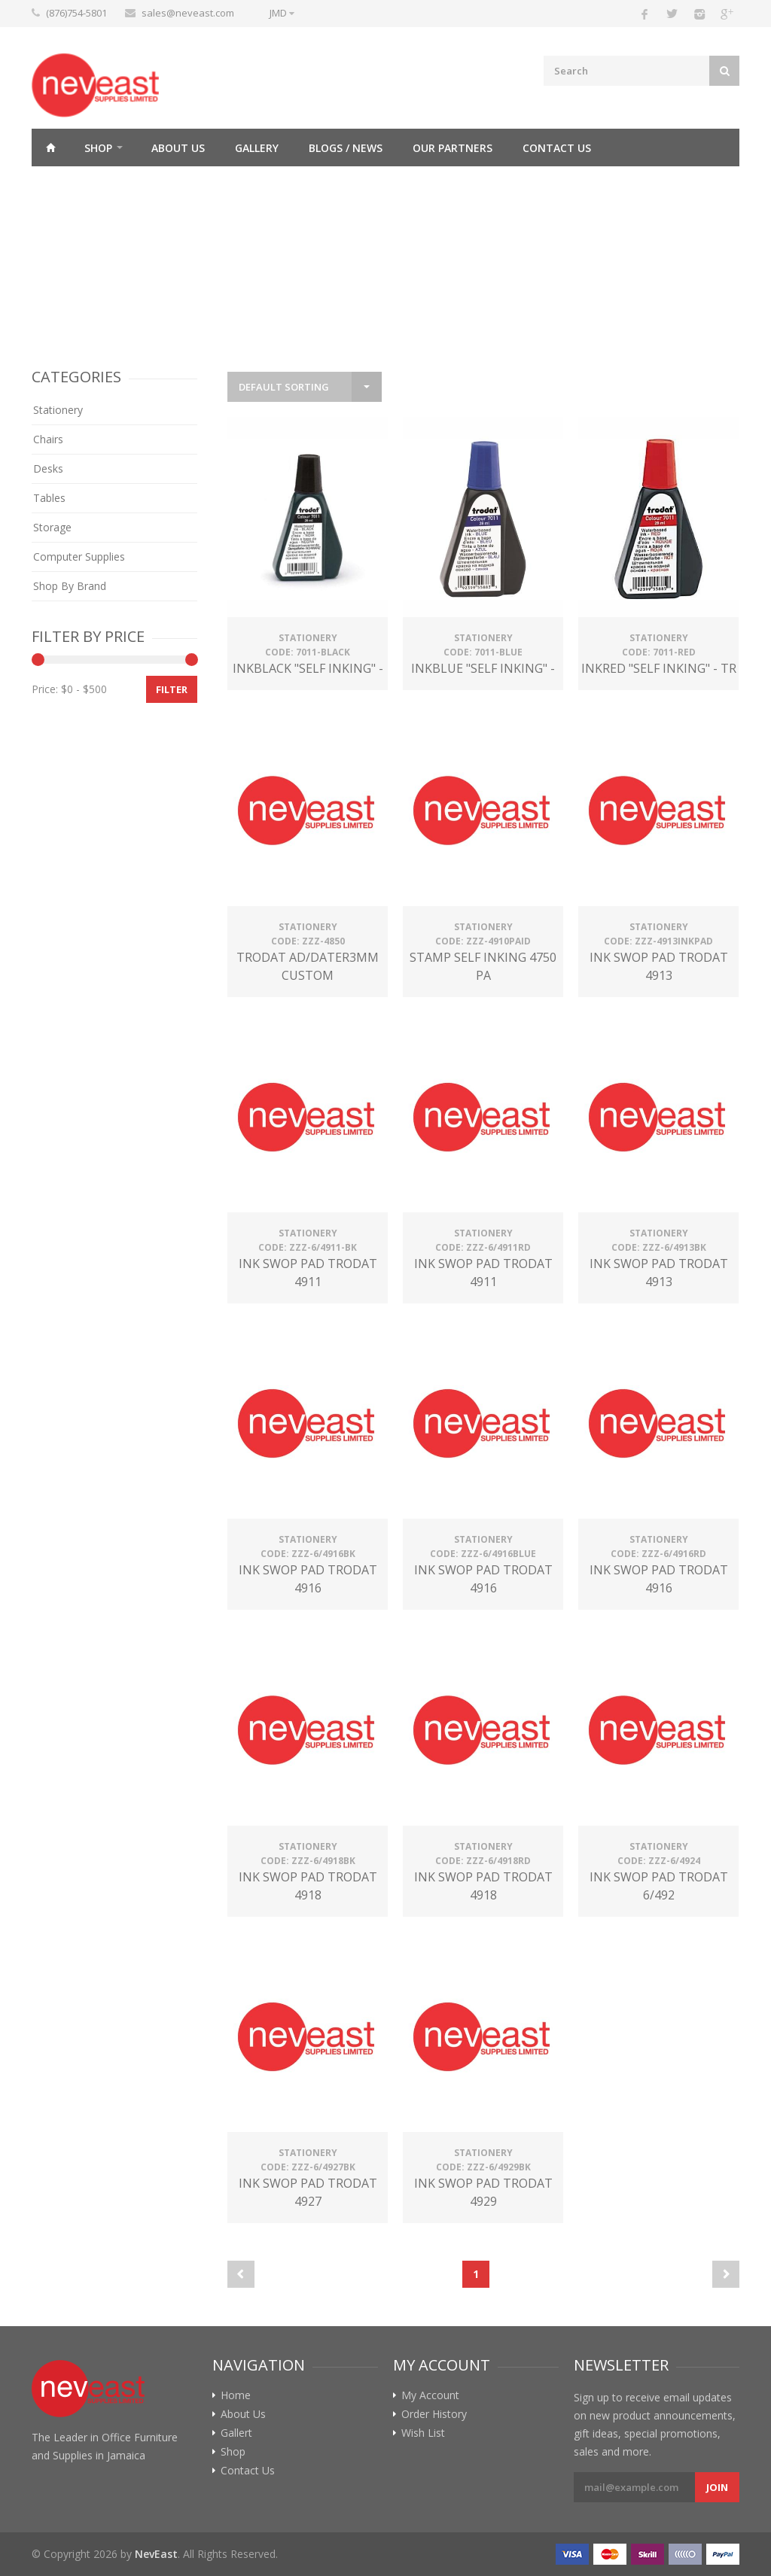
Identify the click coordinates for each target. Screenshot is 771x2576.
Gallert (236, 2433)
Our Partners (452, 148)
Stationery (58, 410)
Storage (52, 527)
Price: (45, 689)
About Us (178, 148)
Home (50, 147)
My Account (430, 2395)
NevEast (156, 2554)
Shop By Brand (69, 586)
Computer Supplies (79, 556)
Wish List (423, 2433)
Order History (434, 2414)
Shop (98, 148)
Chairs (48, 439)
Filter (171, 689)
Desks (48, 468)
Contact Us (557, 148)
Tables (49, 498)
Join (717, 2487)
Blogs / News (345, 148)
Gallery (257, 148)
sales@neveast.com (188, 13)
